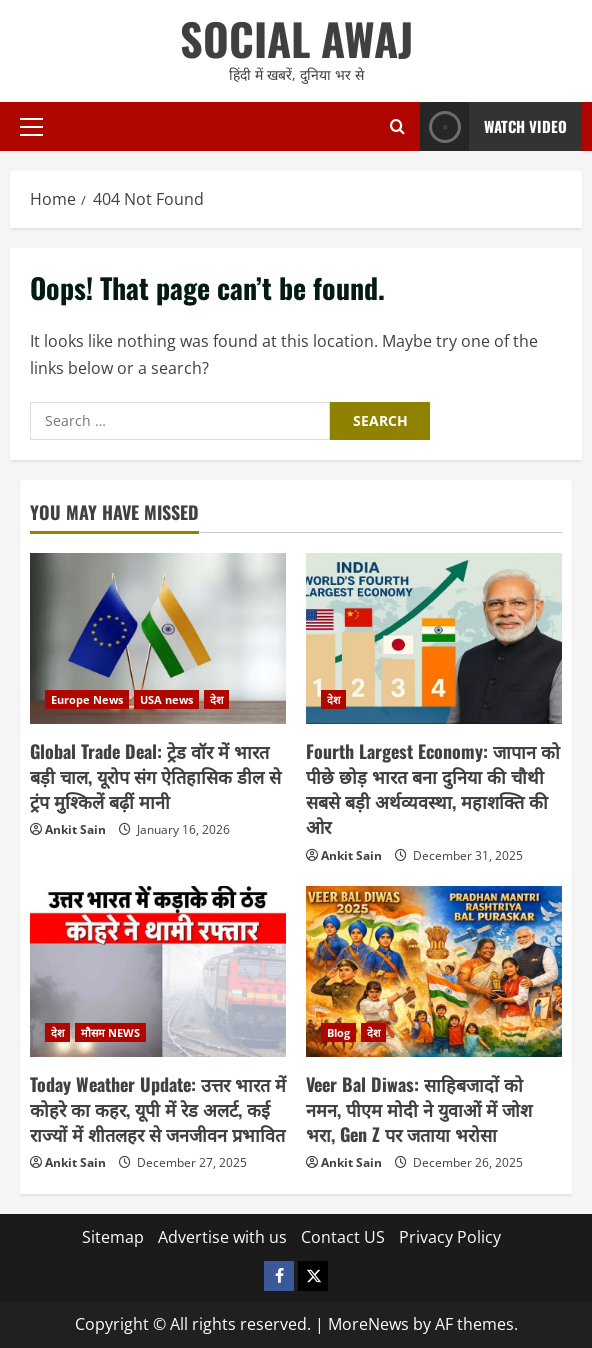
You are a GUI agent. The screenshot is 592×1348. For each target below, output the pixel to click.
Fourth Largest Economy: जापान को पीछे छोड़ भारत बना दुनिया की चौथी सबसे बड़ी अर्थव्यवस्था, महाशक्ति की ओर (433, 789)
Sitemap (113, 1237)
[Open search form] (397, 126)
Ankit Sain (75, 829)
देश (216, 699)
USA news (166, 699)
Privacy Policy (450, 1237)
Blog (338, 1032)
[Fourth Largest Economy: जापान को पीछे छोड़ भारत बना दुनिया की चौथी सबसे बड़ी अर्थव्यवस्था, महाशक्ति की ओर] (434, 638)
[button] (31, 127)
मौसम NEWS (110, 1032)
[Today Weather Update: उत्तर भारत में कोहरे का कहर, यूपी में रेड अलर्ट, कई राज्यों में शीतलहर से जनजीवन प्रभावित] (158, 971)
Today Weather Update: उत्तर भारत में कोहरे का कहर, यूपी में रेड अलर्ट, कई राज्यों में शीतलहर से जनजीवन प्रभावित (158, 1109)
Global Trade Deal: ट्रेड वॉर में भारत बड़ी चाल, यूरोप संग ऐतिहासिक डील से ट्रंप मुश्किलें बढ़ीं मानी (155, 776)
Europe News (87, 699)
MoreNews (368, 1324)
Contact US (343, 1237)
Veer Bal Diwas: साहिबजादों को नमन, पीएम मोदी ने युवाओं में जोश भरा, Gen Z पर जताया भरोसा (419, 1109)
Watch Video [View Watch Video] (493, 126)
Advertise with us (222, 1237)
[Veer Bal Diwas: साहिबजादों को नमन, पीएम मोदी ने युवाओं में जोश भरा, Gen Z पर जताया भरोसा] (434, 971)
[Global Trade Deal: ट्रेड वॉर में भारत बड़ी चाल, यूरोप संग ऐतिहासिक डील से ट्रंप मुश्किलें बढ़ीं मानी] (158, 638)
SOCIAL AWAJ (296, 38)
